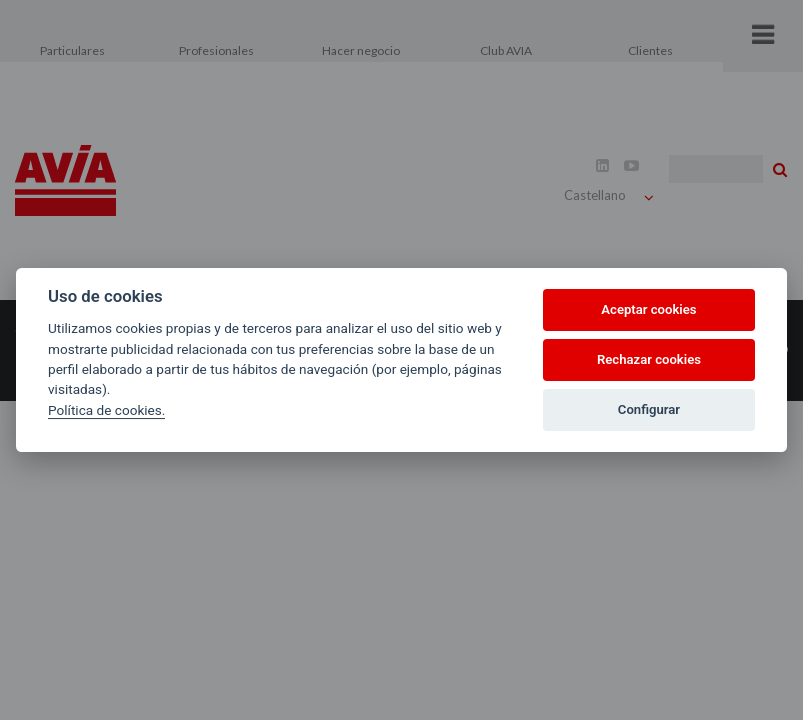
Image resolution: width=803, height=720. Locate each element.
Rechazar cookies (649, 359)
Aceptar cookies (648, 309)
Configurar (649, 409)
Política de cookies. (106, 410)
